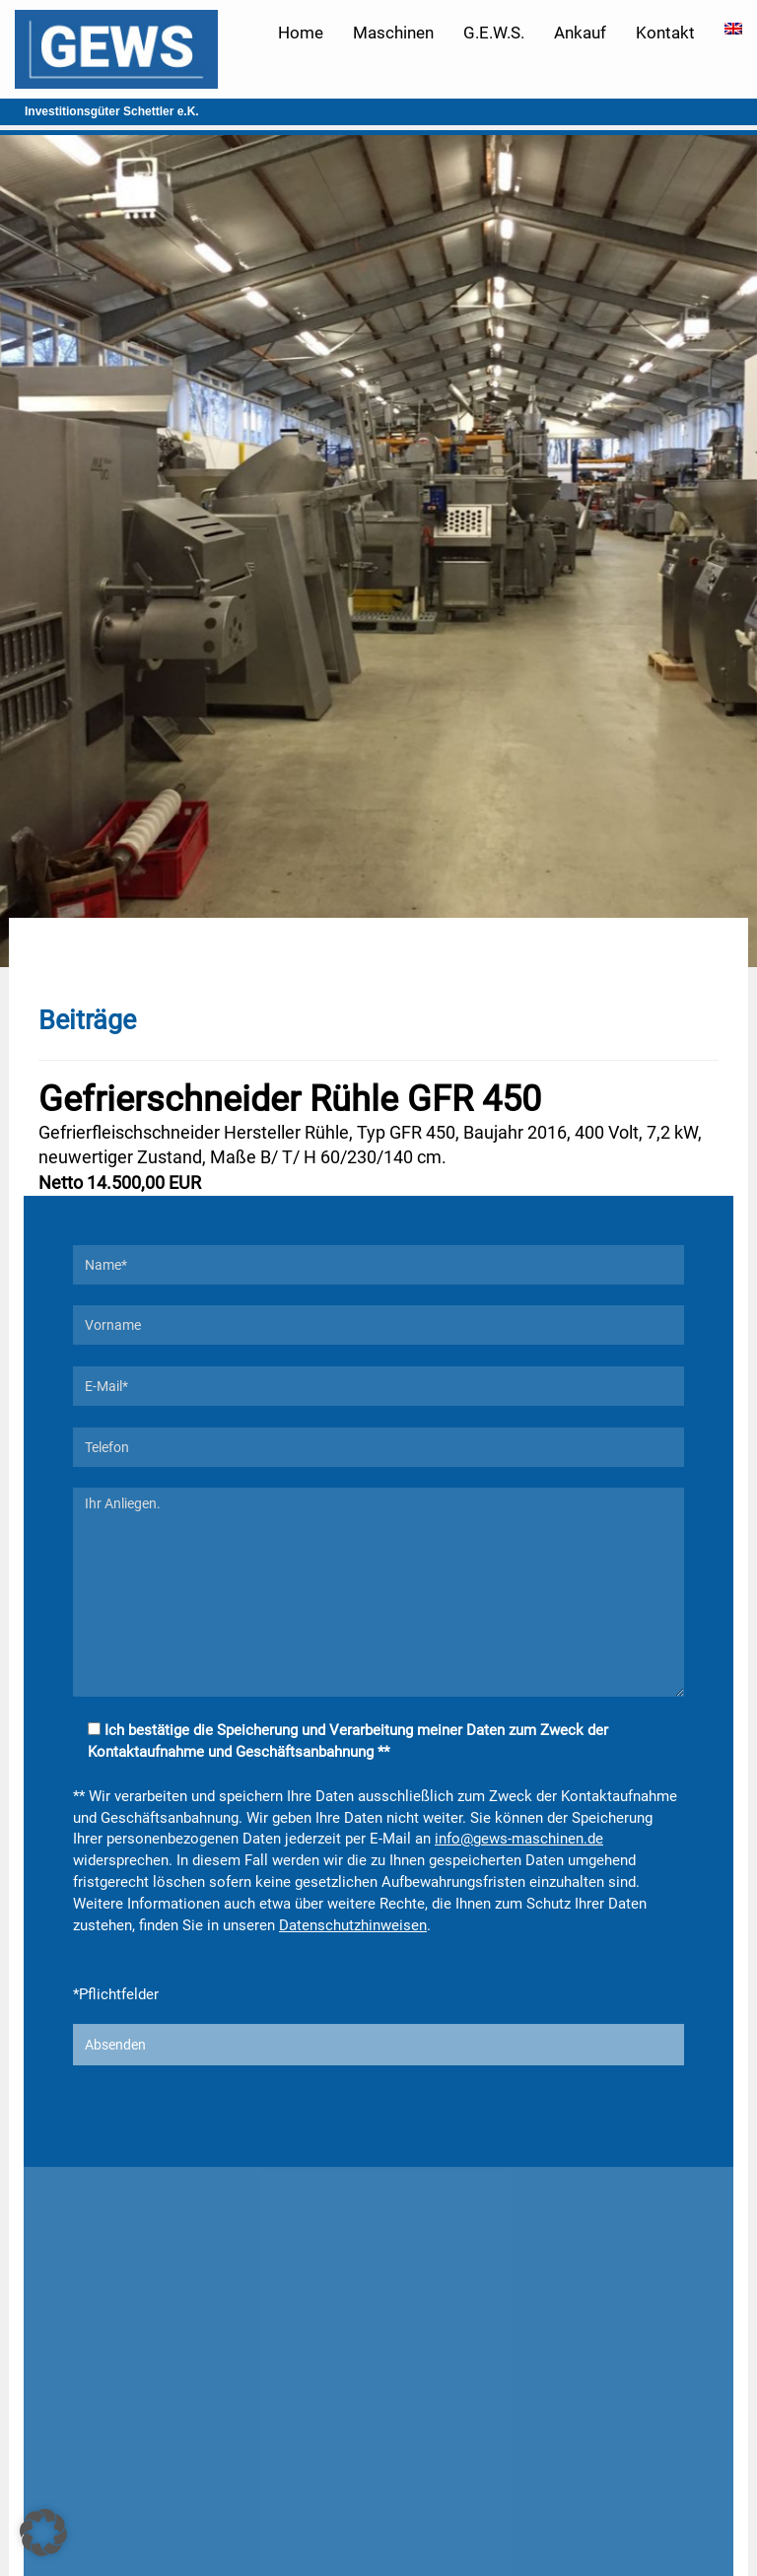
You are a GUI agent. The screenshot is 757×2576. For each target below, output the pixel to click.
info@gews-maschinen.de (519, 1838)
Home (300, 32)
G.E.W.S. (493, 32)
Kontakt (665, 32)
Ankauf (580, 32)
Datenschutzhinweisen (353, 1925)
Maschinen (393, 32)
